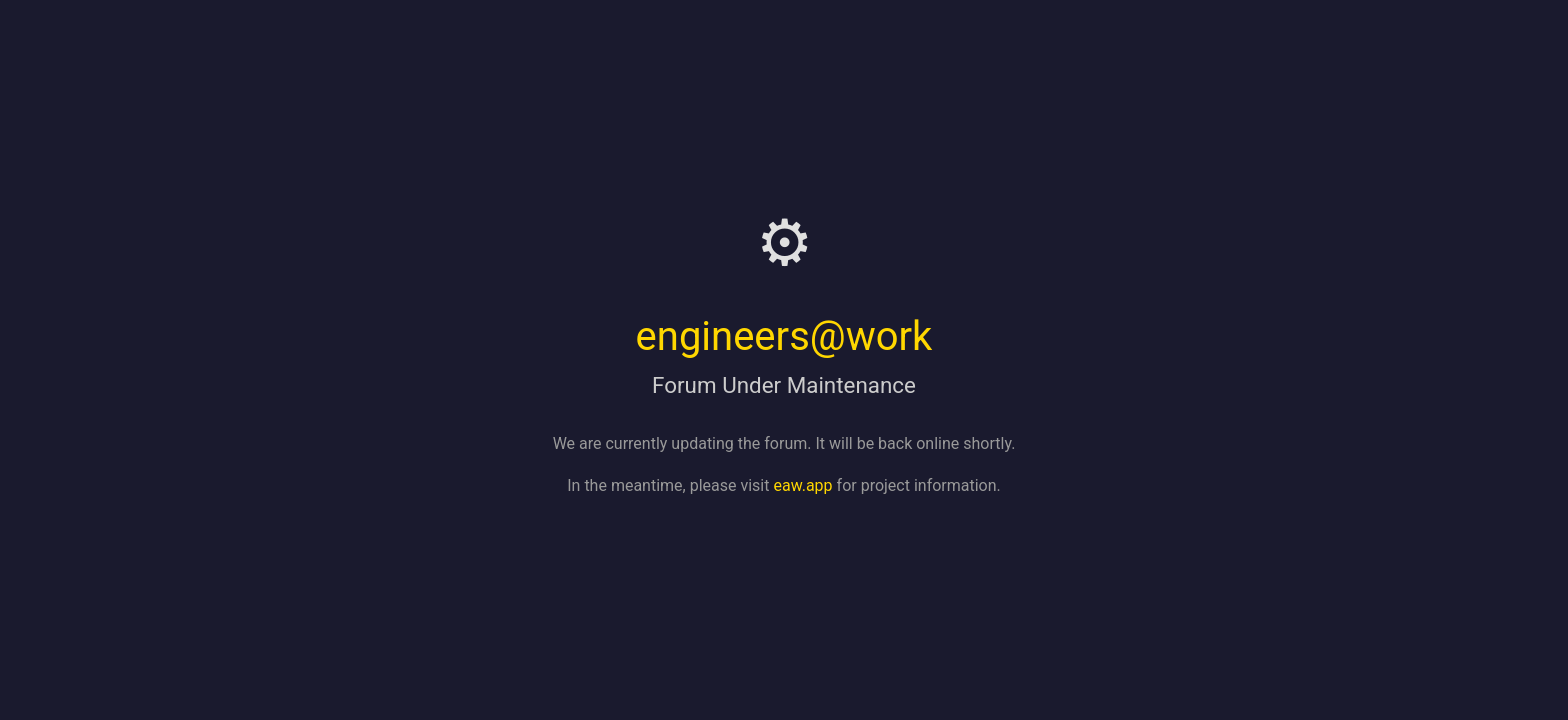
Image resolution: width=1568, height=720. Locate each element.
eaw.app (802, 485)
